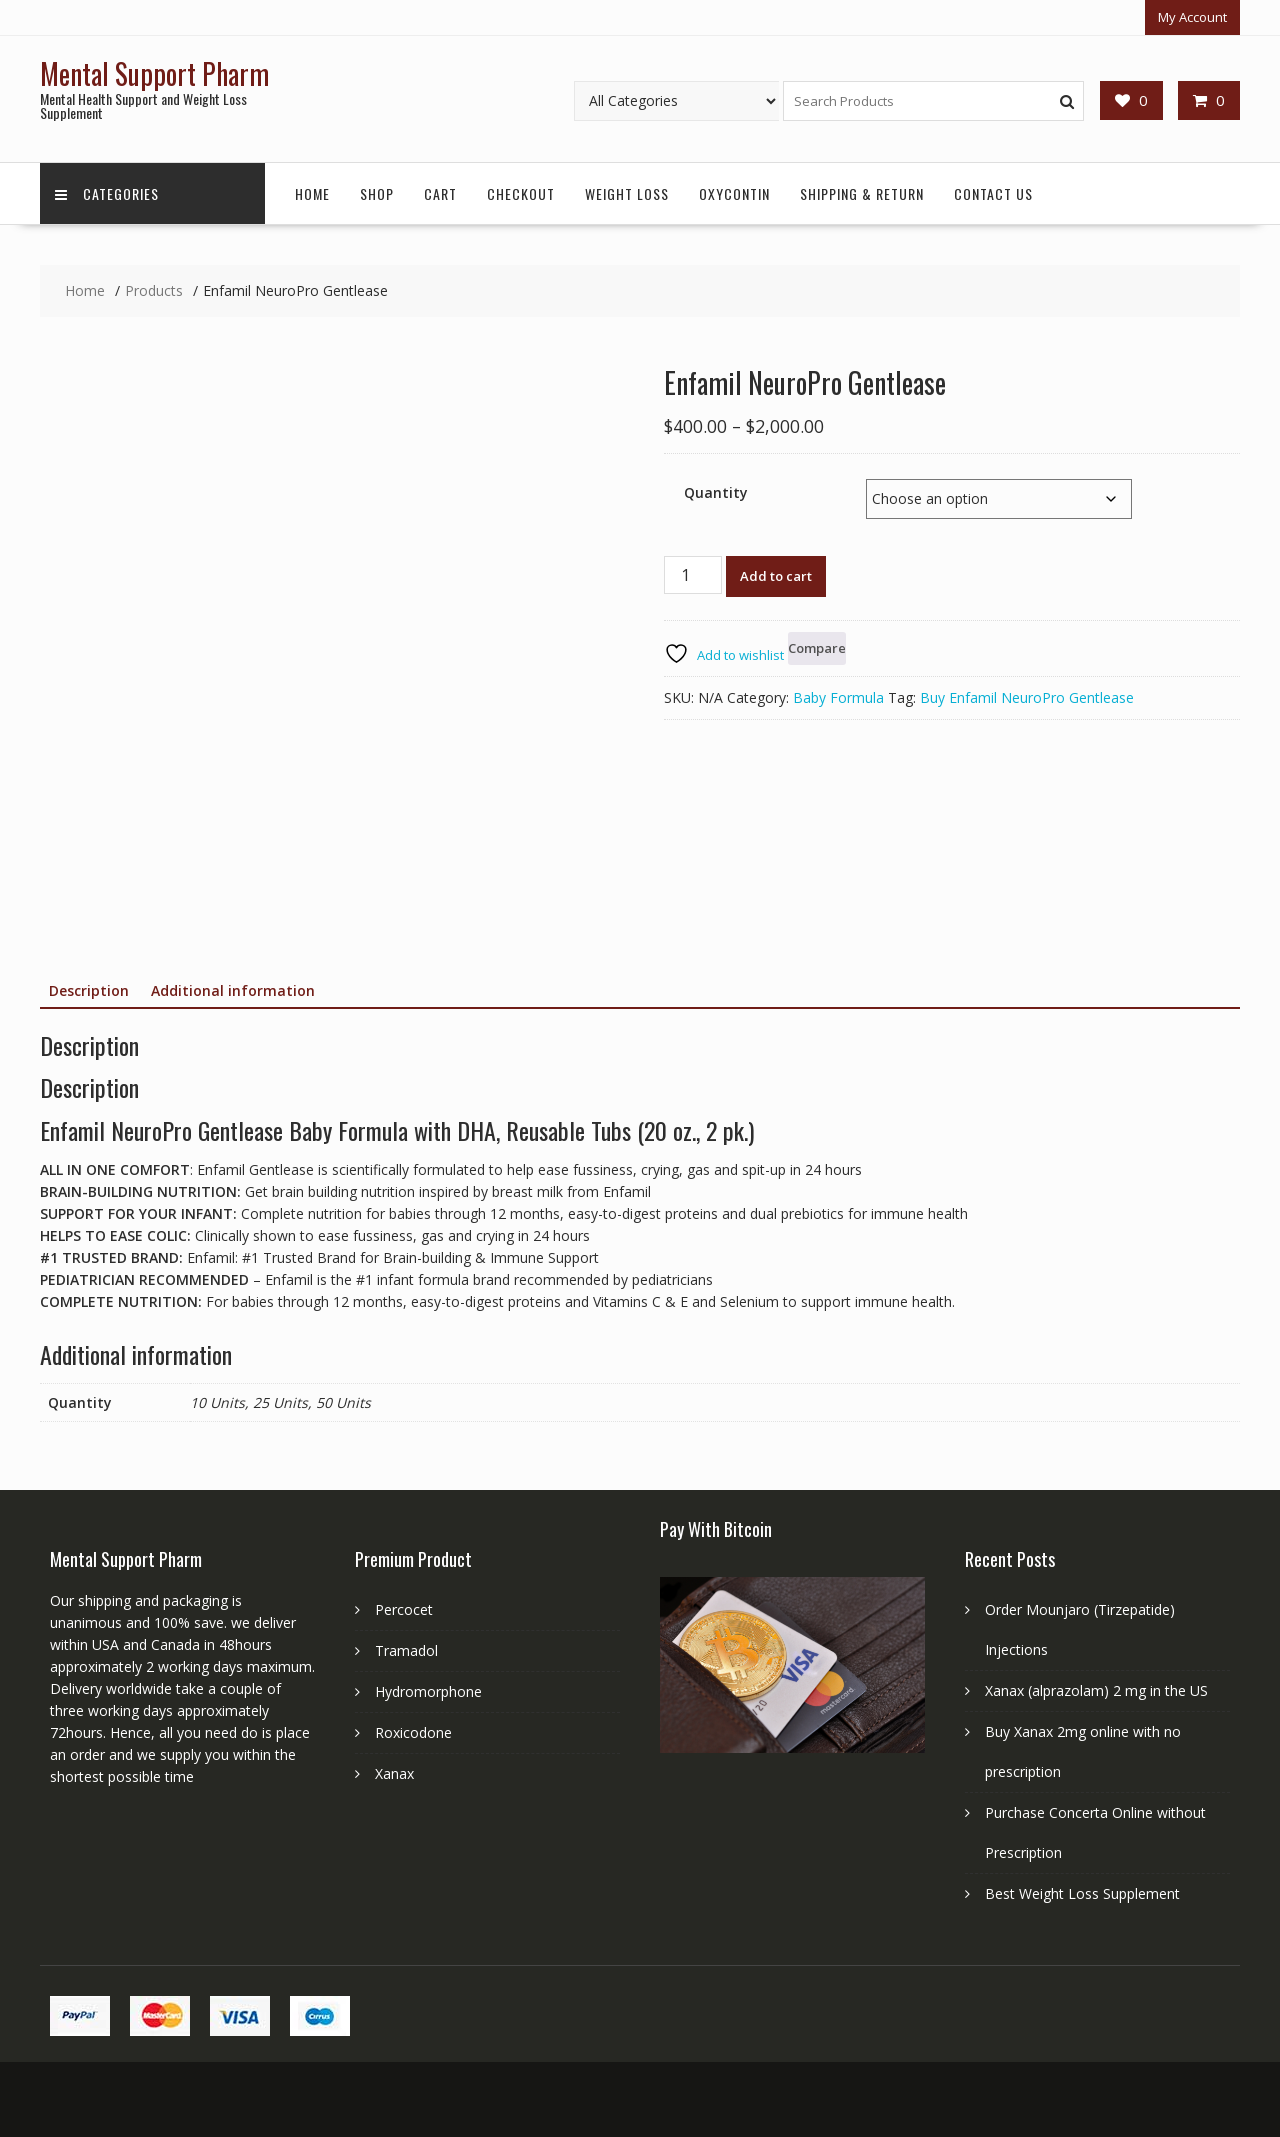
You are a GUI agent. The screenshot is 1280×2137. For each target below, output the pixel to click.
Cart (440, 193)
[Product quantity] (693, 575)
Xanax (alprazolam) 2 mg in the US (1096, 1690)
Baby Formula (838, 697)
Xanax (394, 1773)
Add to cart (776, 576)
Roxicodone (413, 1732)
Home (312, 193)
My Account (1192, 17)
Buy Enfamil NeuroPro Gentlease (1027, 697)
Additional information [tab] (233, 990)
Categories (107, 193)
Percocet (404, 1609)
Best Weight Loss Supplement (1082, 1893)
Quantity (716, 492)
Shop (377, 193)
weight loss (627, 193)
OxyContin (734, 193)
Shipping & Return (862, 193)
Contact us (993, 193)
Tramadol (406, 1650)
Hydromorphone (428, 1691)
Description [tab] (89, 990)
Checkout (521, 193)
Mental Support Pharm (154, 73)
